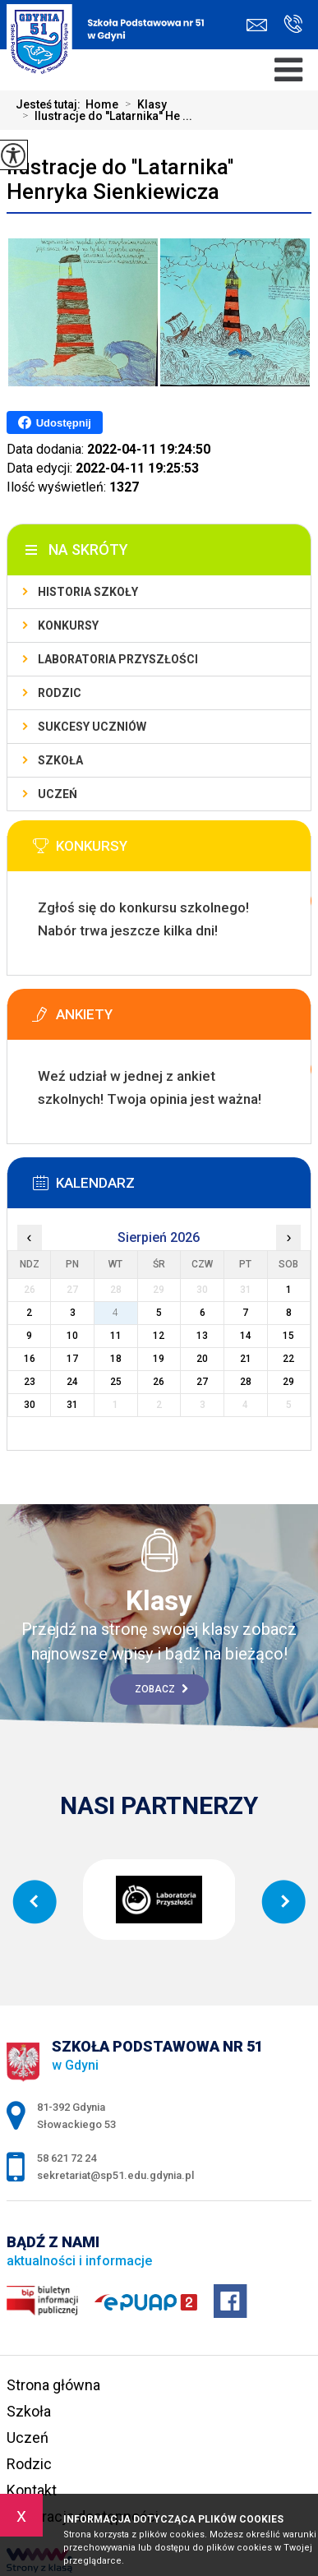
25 (116, 1381)
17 (72, 1358)
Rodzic (59, 692)
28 (245, 1381)
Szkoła (60, 760)
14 (245, 1335)
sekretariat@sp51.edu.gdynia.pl (257, 25)
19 (158, 1358)
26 (158, 1381)
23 (29, 1381)
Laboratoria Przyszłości (118, 659)
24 (72, 1381)
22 (288, 1358)
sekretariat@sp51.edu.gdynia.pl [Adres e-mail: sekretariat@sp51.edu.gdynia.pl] (115, 2175)
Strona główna (53, 2385)
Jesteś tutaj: (50, 104)
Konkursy (68, 625)
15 (288, 1335)
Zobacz (161, 1689)
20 (202, 1358)
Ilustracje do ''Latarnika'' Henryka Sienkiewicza (120, 179)
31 (72, 1404)
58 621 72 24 (292, 24)
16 (29, 1358)
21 (245, 1358)
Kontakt (32, 2490)
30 (29, 1404)
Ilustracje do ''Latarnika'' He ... (104, 116)
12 (158, 1335)
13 (202, 1335)
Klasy (142, 104)
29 (288, 1381)
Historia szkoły (88, 591)
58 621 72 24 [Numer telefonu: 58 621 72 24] (66, 2158)
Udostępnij (54, 422)
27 (202, 1381)
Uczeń (57, 794)
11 (116, 1335)
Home (101, 104)
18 (116, 1358)
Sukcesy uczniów (92, 726)
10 (72, 1335)
